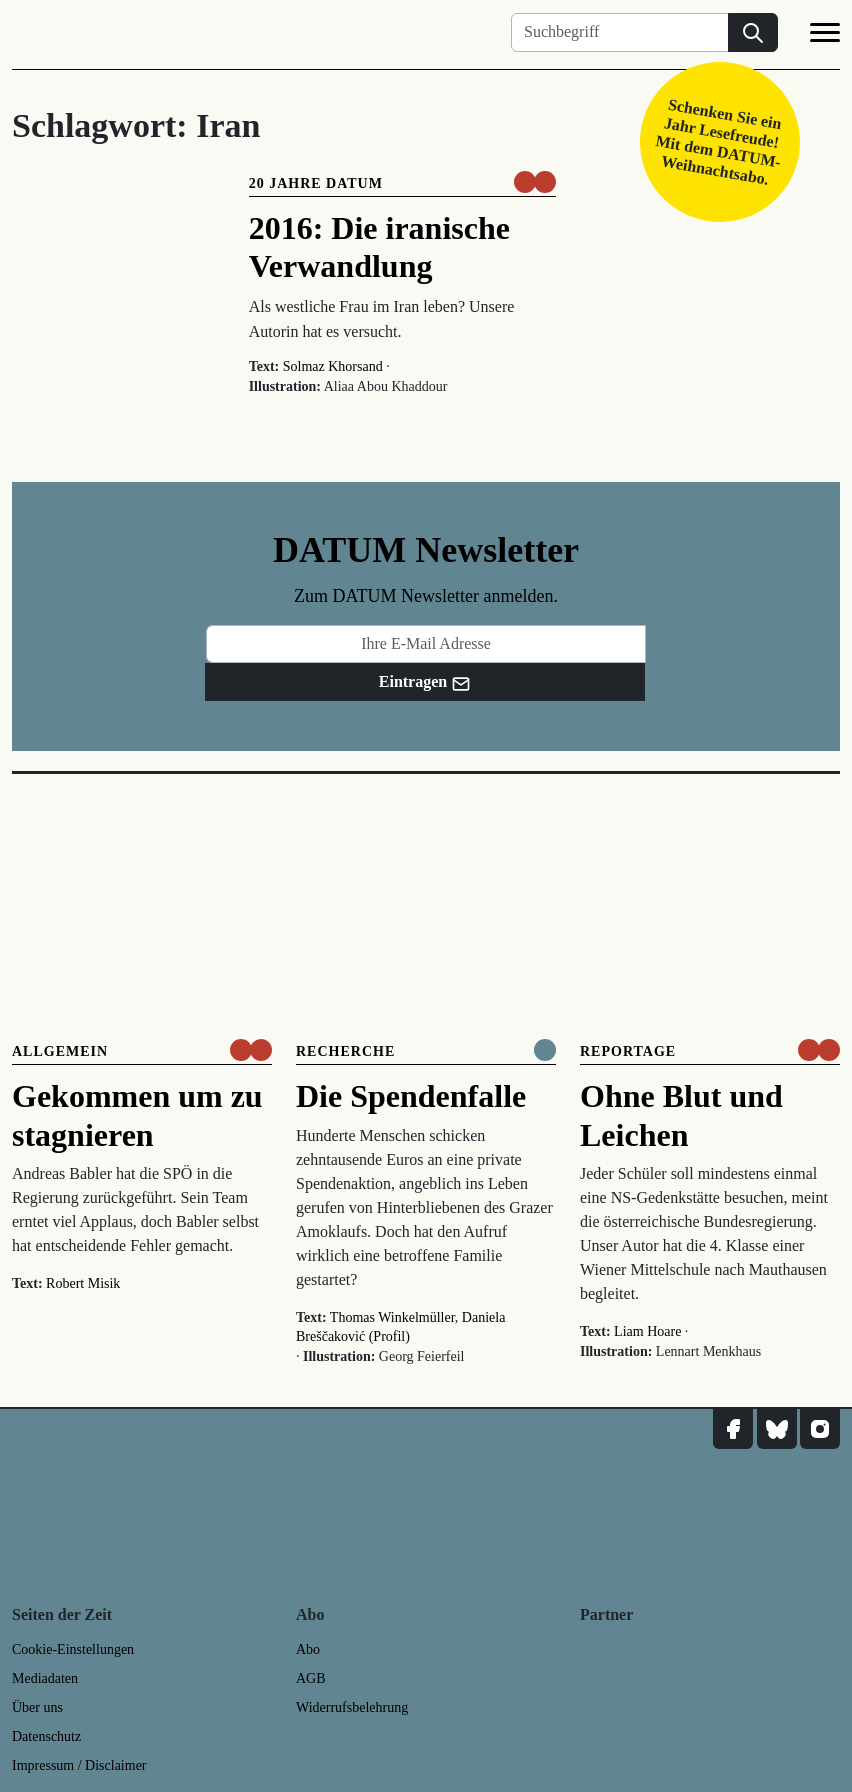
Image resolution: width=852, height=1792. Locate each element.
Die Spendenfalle (411, 1096)
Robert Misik (83, 1283)
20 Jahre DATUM (316, 183)
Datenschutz (46, 1736)
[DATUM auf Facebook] (733, 1429)
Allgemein (60, 1051)
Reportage (628, 1051)
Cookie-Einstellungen (73, 1649)
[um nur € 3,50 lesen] (535, 182)
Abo (308, 1649)
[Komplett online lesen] (545, 1050)
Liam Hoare (647, 1331)
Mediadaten (45, 1678)
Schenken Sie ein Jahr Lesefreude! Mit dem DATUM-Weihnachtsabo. (718, 141)
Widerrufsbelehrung (352, 1707)
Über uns (37, 1707)
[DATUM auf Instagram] (820, 1429)
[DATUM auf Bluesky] (777, 1429)
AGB (311, 1678)
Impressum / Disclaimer (79, 1765)
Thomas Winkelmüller (392, 1317)
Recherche (345, 1051)
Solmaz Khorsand (333, 366)
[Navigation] (825, 36)
